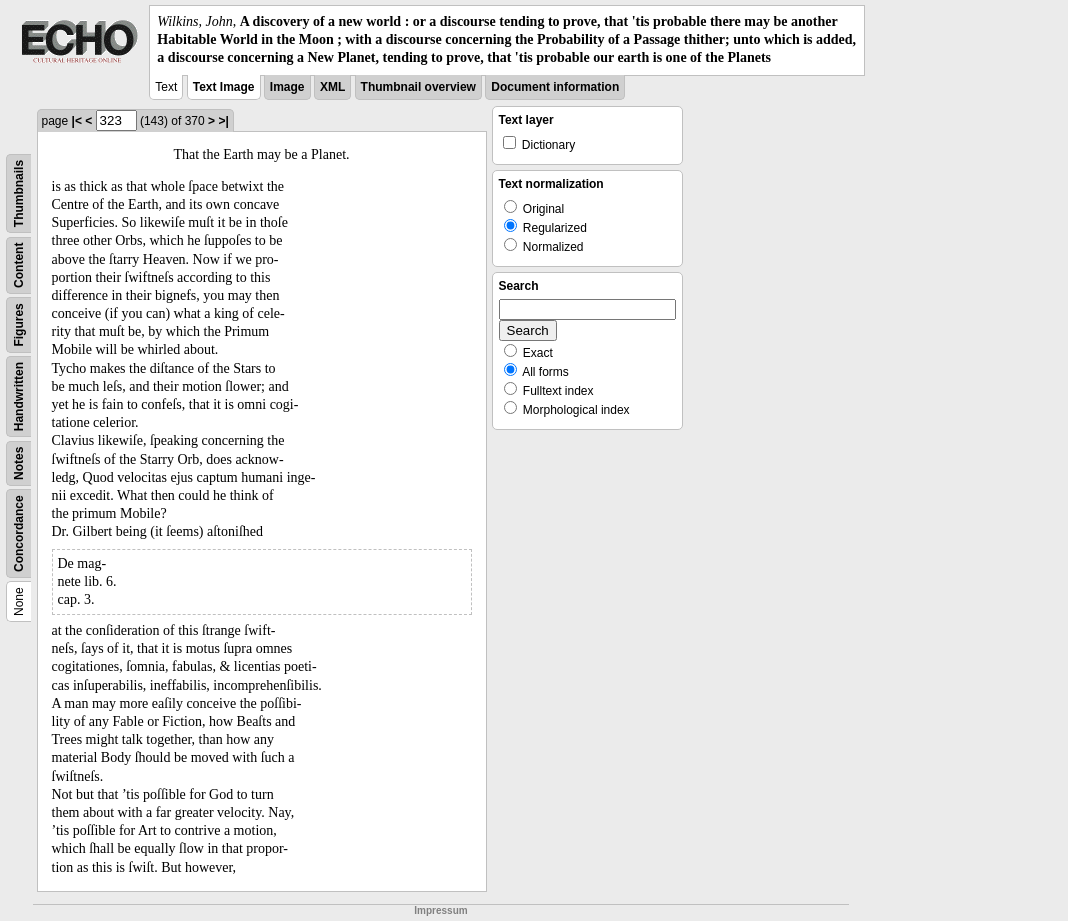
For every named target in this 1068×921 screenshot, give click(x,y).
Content (19, 264)
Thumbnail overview (418, 87)
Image (287, 87)
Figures (19, 324)
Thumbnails (19, 192)
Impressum (440, 910)
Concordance (19, 533)
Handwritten (19, 395)
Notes (19, 462)
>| (223, 121)
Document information (555, 87)
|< (77, 121)
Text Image (224, 87)
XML (332, 87)
